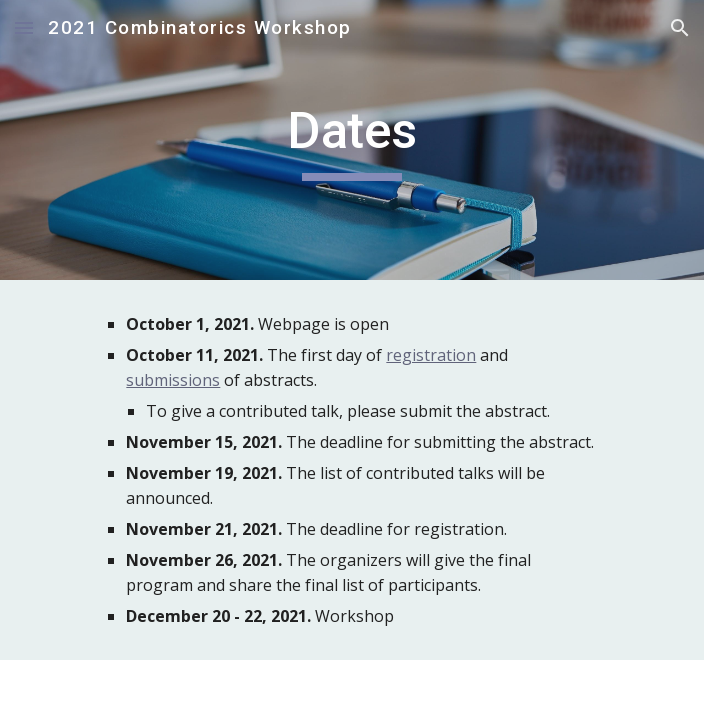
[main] (351, 140)
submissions (173, 380)
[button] (24, 27)
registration (431, 355)
